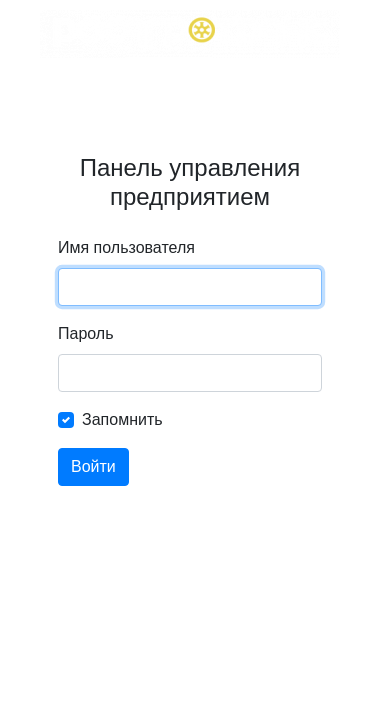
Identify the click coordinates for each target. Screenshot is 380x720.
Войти (93, 466)
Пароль (86, 333)
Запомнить (122, 419)
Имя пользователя (126, 247)
